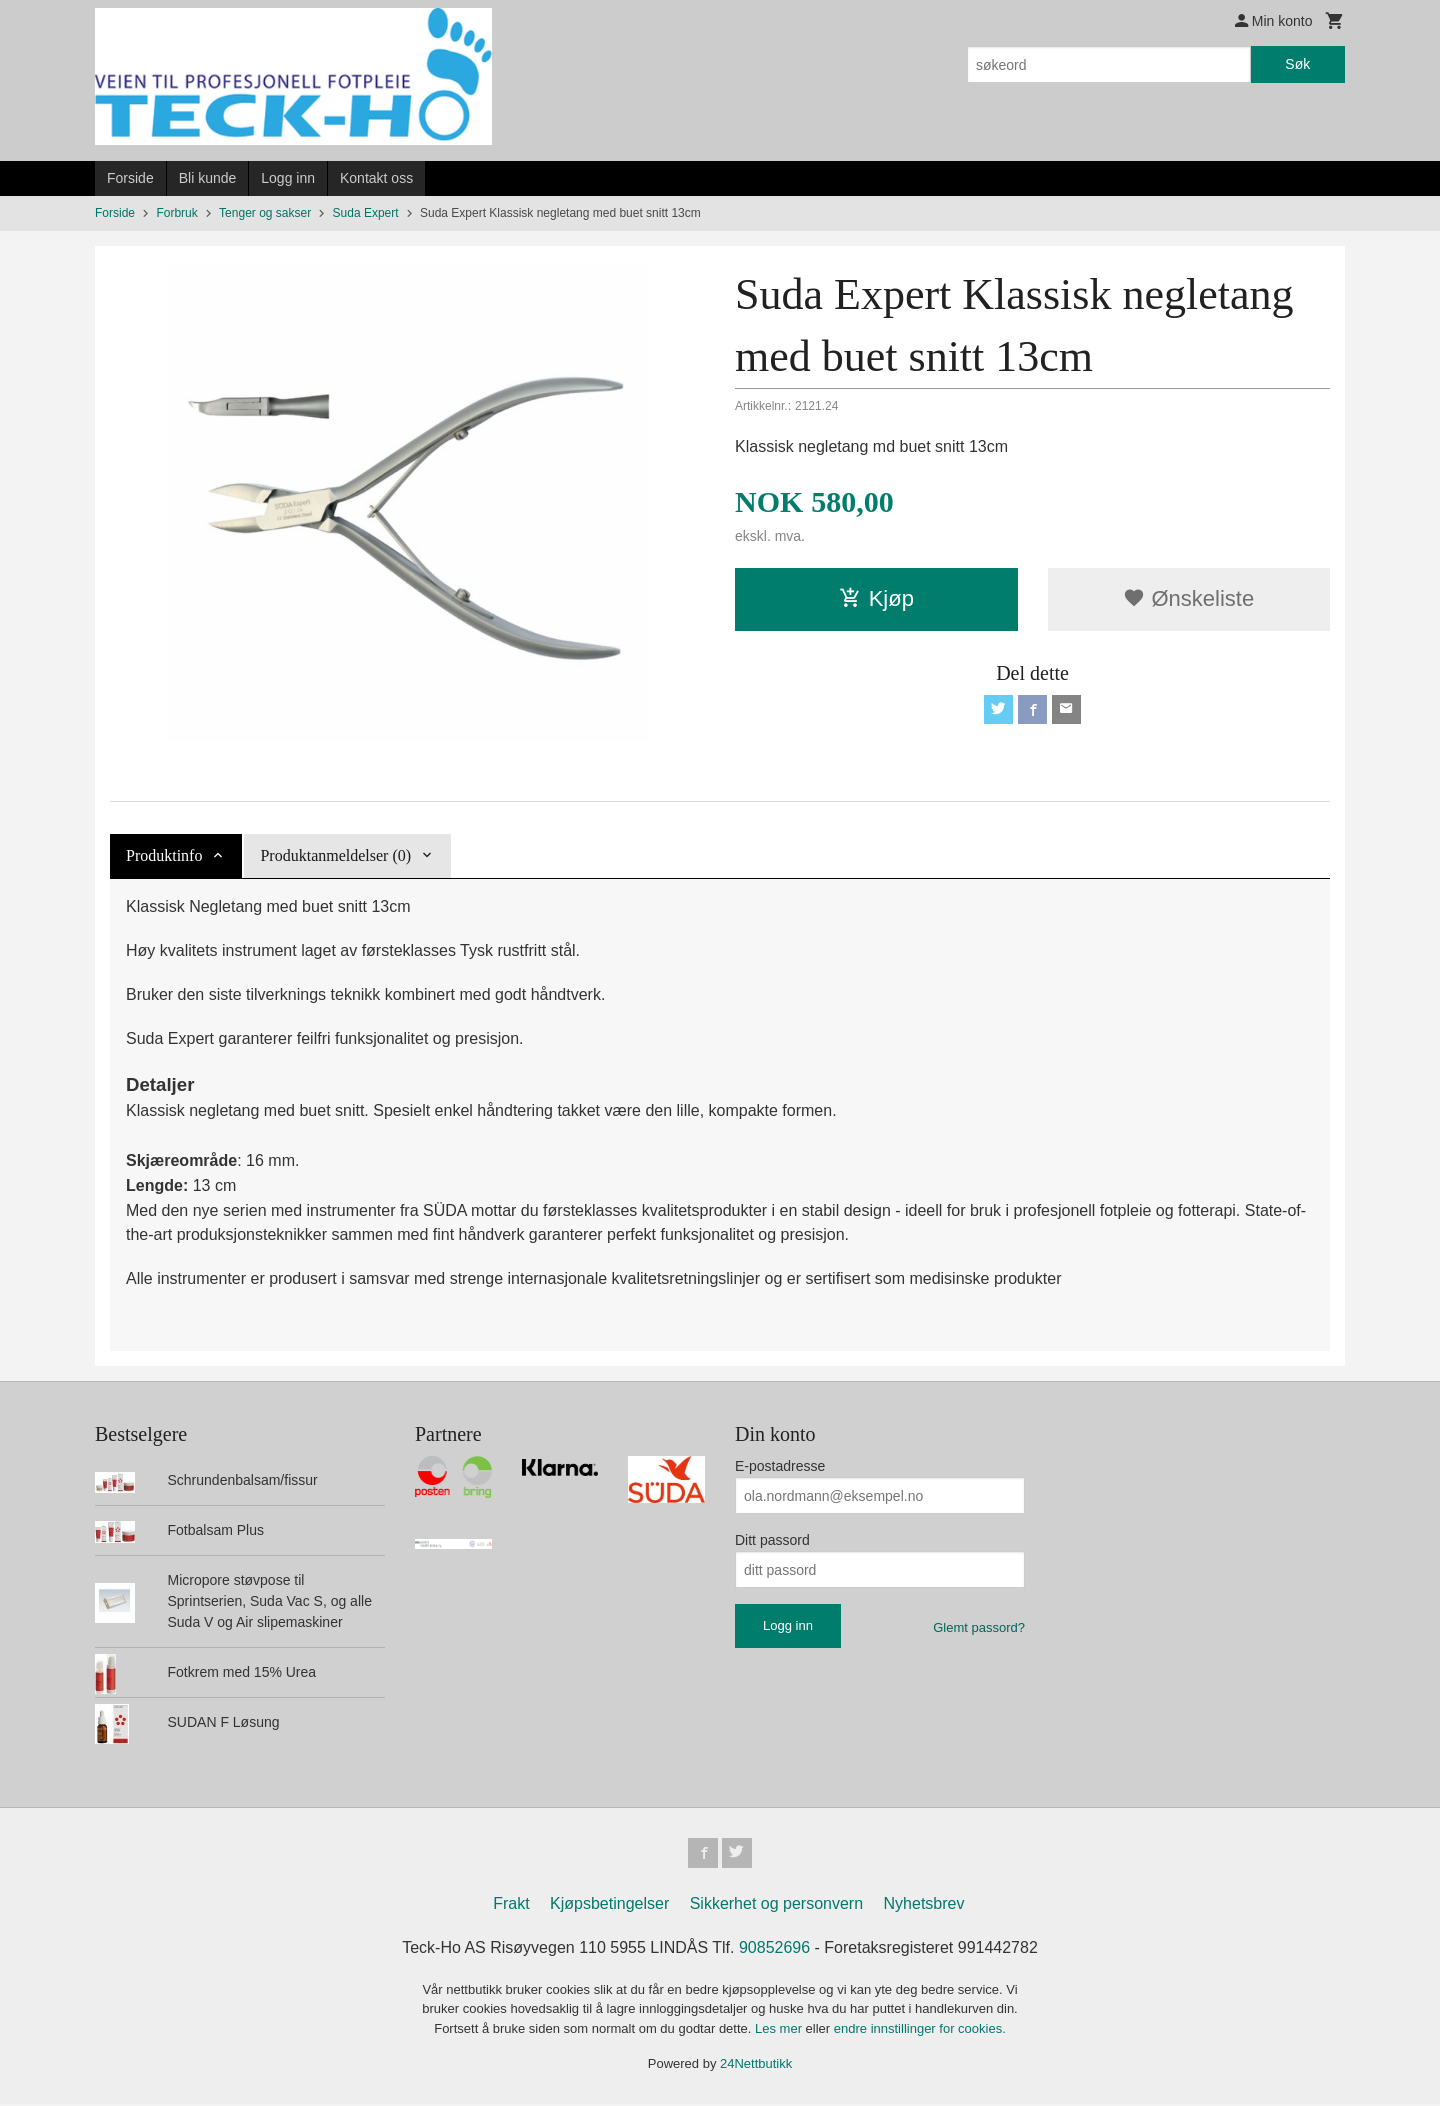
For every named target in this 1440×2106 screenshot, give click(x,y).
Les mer (780, 2030)
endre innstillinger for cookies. (920, 2030)
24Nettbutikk (756, 2066)
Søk (1297, 64)
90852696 (774, 1949)
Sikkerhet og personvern (776, 1905)
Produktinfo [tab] (164, 855)
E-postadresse (780, 1466)
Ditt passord (772, 1540)
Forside (130, 178)
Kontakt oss (376, 178)
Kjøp (876, 598)
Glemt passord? (979, 1627)
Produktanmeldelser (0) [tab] (335, 855)
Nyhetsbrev (924, 1905)
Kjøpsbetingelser (609, 1905)
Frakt (511, 1905)
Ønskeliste (1188, 598)
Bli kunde (208, 178)
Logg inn (288, 178)
